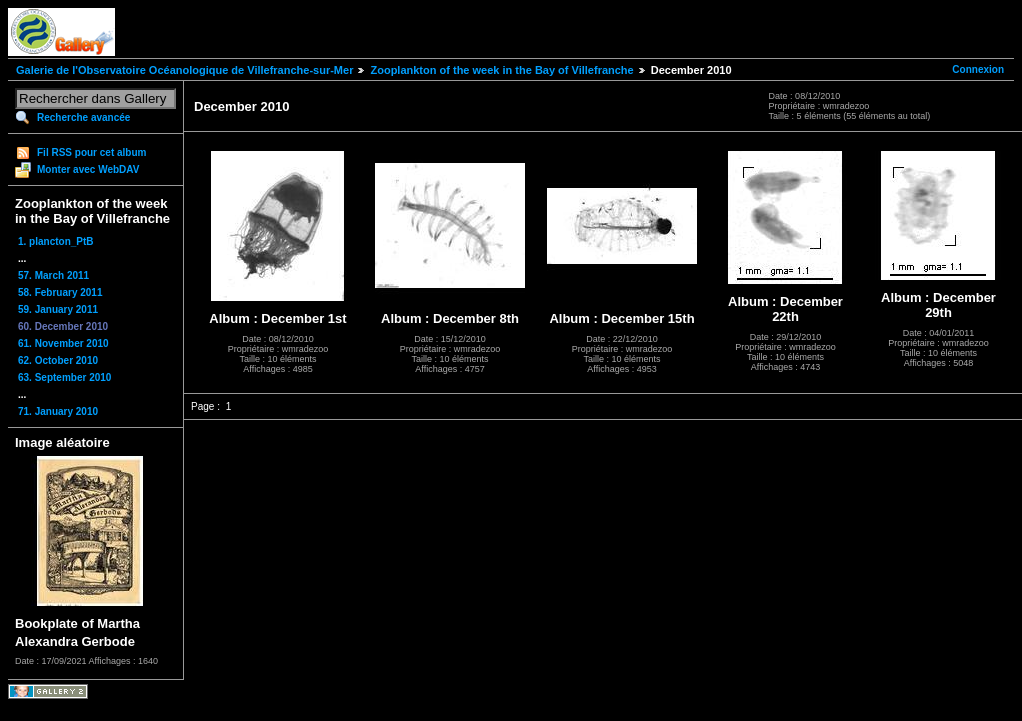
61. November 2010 (63, 343)
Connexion (978, 69)
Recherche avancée (83, 117)
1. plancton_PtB (56, 241)
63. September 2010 (64, 377)
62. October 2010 (58, 360)
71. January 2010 (58, 411)
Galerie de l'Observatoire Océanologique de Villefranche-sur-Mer (184, 70)
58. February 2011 (60, 292)
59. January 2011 (58, 309)
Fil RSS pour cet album (91, 152)
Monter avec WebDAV (88, 169)
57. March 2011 (53, 275)
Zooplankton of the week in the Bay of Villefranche (501, 70)
